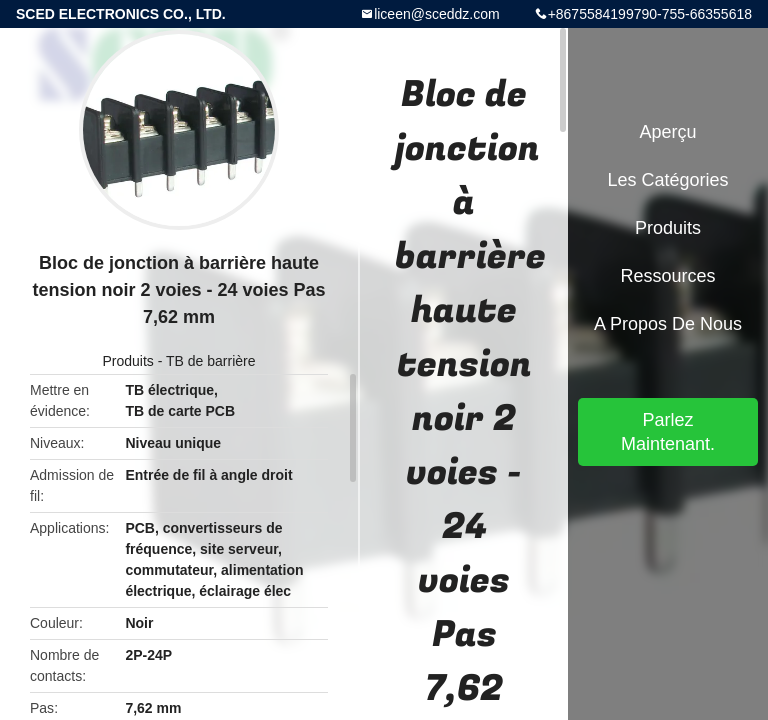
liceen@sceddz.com (437, 14)
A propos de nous (668, 324)
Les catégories (667, 180)
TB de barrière (210, 361)
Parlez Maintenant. (668, 432)
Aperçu (667, 132)
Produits (127, 361)
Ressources (667, 276)
